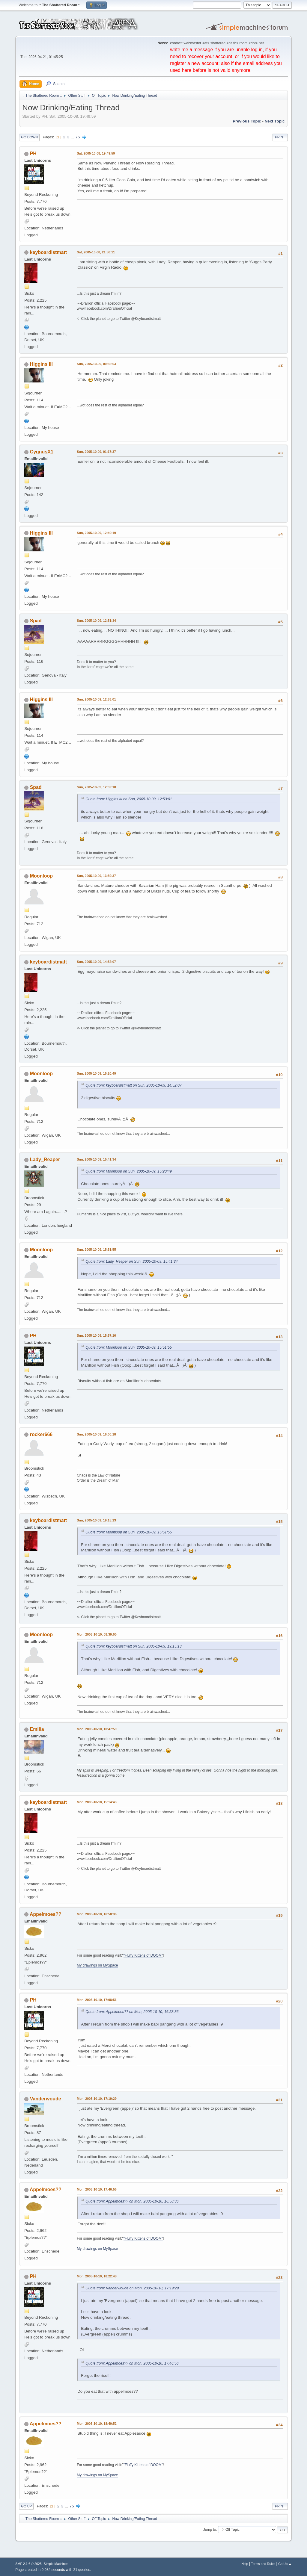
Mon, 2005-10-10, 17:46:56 (96, 2189)
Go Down (29, 137)
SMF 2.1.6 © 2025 (28, 2564)
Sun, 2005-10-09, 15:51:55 (96, 1249)
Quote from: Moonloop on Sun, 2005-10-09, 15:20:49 (128, 1171)
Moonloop (41, 875)
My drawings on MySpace (97, 1965)
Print (280, 137)
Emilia (37, 1729)
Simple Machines (56, 2564)
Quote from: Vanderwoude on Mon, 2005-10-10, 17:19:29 (132, 2288)
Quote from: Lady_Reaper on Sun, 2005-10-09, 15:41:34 (131, 1261)
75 (78, 137)
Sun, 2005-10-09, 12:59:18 (96, 787)
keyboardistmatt (48, 252)
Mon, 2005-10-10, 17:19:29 (96, 2098)
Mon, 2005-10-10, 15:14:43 (96, 1802)
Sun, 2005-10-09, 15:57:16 (96, 1335)
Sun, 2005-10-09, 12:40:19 (96, 533)
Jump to (209, 2529)
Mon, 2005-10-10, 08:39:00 (96, 1634)
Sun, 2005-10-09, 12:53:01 (96, 699)
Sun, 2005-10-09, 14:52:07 (96, 961)
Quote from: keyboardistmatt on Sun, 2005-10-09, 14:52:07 (133, 1085)
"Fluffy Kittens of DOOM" (143, 1955)
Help (244, 2564)
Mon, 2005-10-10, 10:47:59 (96, 1729)
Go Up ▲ (285, 2564)
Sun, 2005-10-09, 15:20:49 (96, 1073)
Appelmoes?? (45, 1914)
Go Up (26, 2506)
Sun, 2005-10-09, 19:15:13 (96, 1520)
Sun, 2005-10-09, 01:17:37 (96, 451)
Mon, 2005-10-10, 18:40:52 (96, 2423)
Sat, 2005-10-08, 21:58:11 (96, 252)
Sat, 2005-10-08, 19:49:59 (96, 153)
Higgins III (41, 364)
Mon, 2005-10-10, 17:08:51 (96, 2000)
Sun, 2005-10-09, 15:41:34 (96, 1159)
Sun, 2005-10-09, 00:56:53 (96, 364)
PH (33, 153)
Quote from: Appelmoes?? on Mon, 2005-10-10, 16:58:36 (131, 2012)
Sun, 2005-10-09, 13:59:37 (96, 876)
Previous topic (247, 121)
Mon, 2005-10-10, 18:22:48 (96, 2276)
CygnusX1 (41, 451)
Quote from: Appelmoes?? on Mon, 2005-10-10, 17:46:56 (131, 2363)
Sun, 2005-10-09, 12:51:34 (96, 620)
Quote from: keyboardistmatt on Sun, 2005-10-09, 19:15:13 (133, 1646)
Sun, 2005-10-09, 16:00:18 (96, 1434)
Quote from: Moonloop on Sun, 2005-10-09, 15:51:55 (128, 1347)
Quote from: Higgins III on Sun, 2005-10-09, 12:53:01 (128, 799)
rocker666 (41, 1434)
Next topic (275, 121)
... (73, 137)
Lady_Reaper (45, 1159)
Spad (36, 620)
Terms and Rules (263, 2564)
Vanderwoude (45, 2098)
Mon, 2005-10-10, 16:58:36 (96, 1914)
